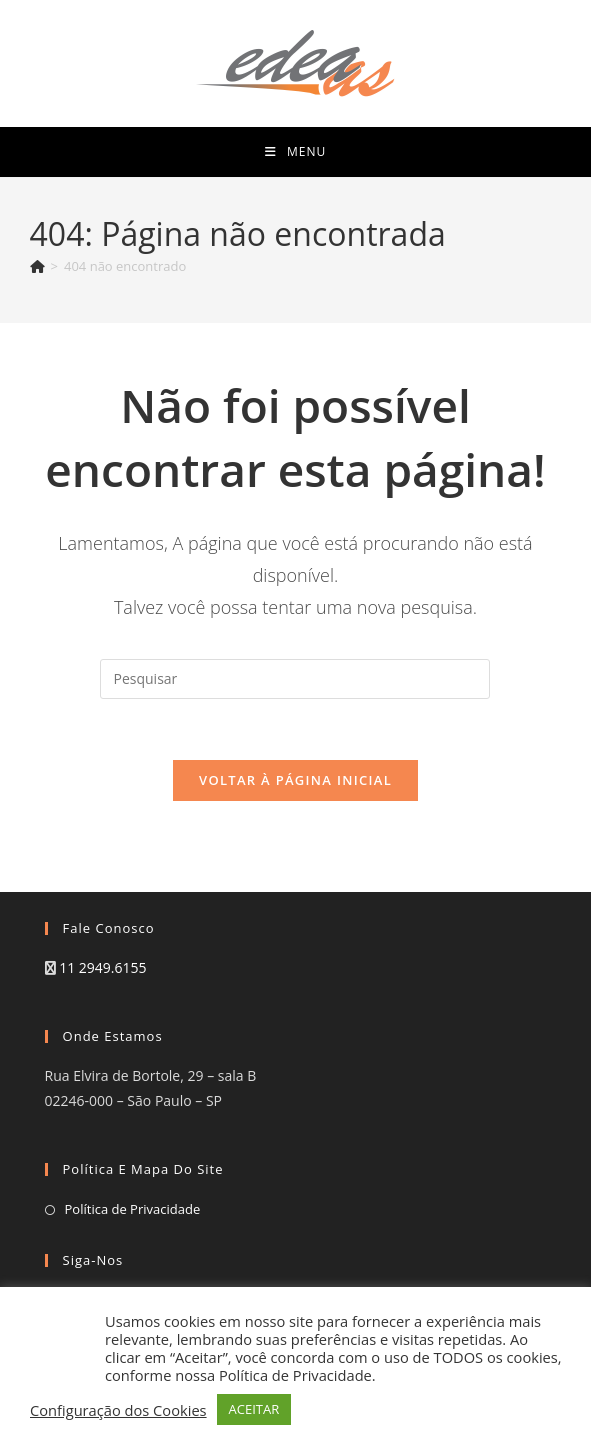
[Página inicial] (37, 266)
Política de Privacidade (133, 1209)
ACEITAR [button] (254, 1409)
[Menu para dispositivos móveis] (295, 152)
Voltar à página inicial (295, 780)
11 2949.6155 (102, 967)
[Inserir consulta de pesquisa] (295, 679)
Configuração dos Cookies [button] (118, 1410)
